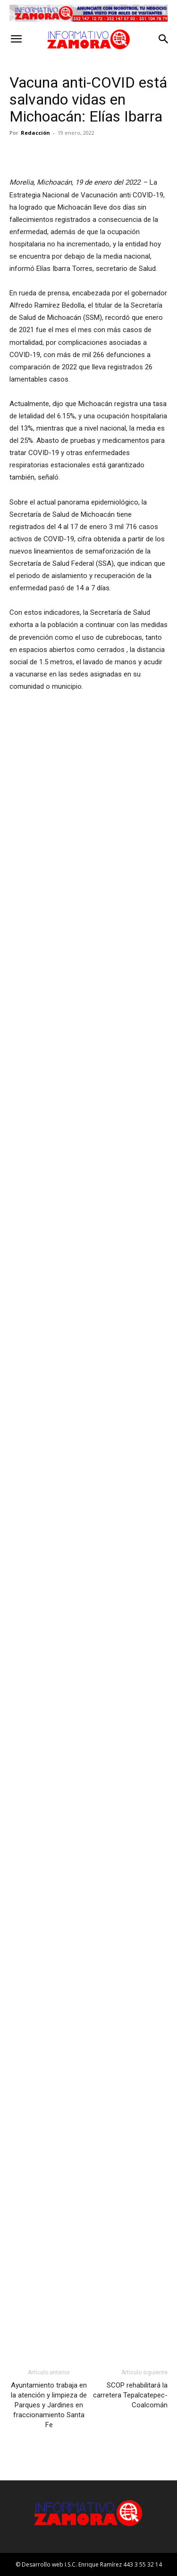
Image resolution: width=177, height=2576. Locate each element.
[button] (16, 39)
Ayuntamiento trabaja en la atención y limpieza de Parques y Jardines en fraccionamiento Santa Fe (49, 2405)
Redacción (35, 132)
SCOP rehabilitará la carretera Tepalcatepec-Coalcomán (130, 2395)
